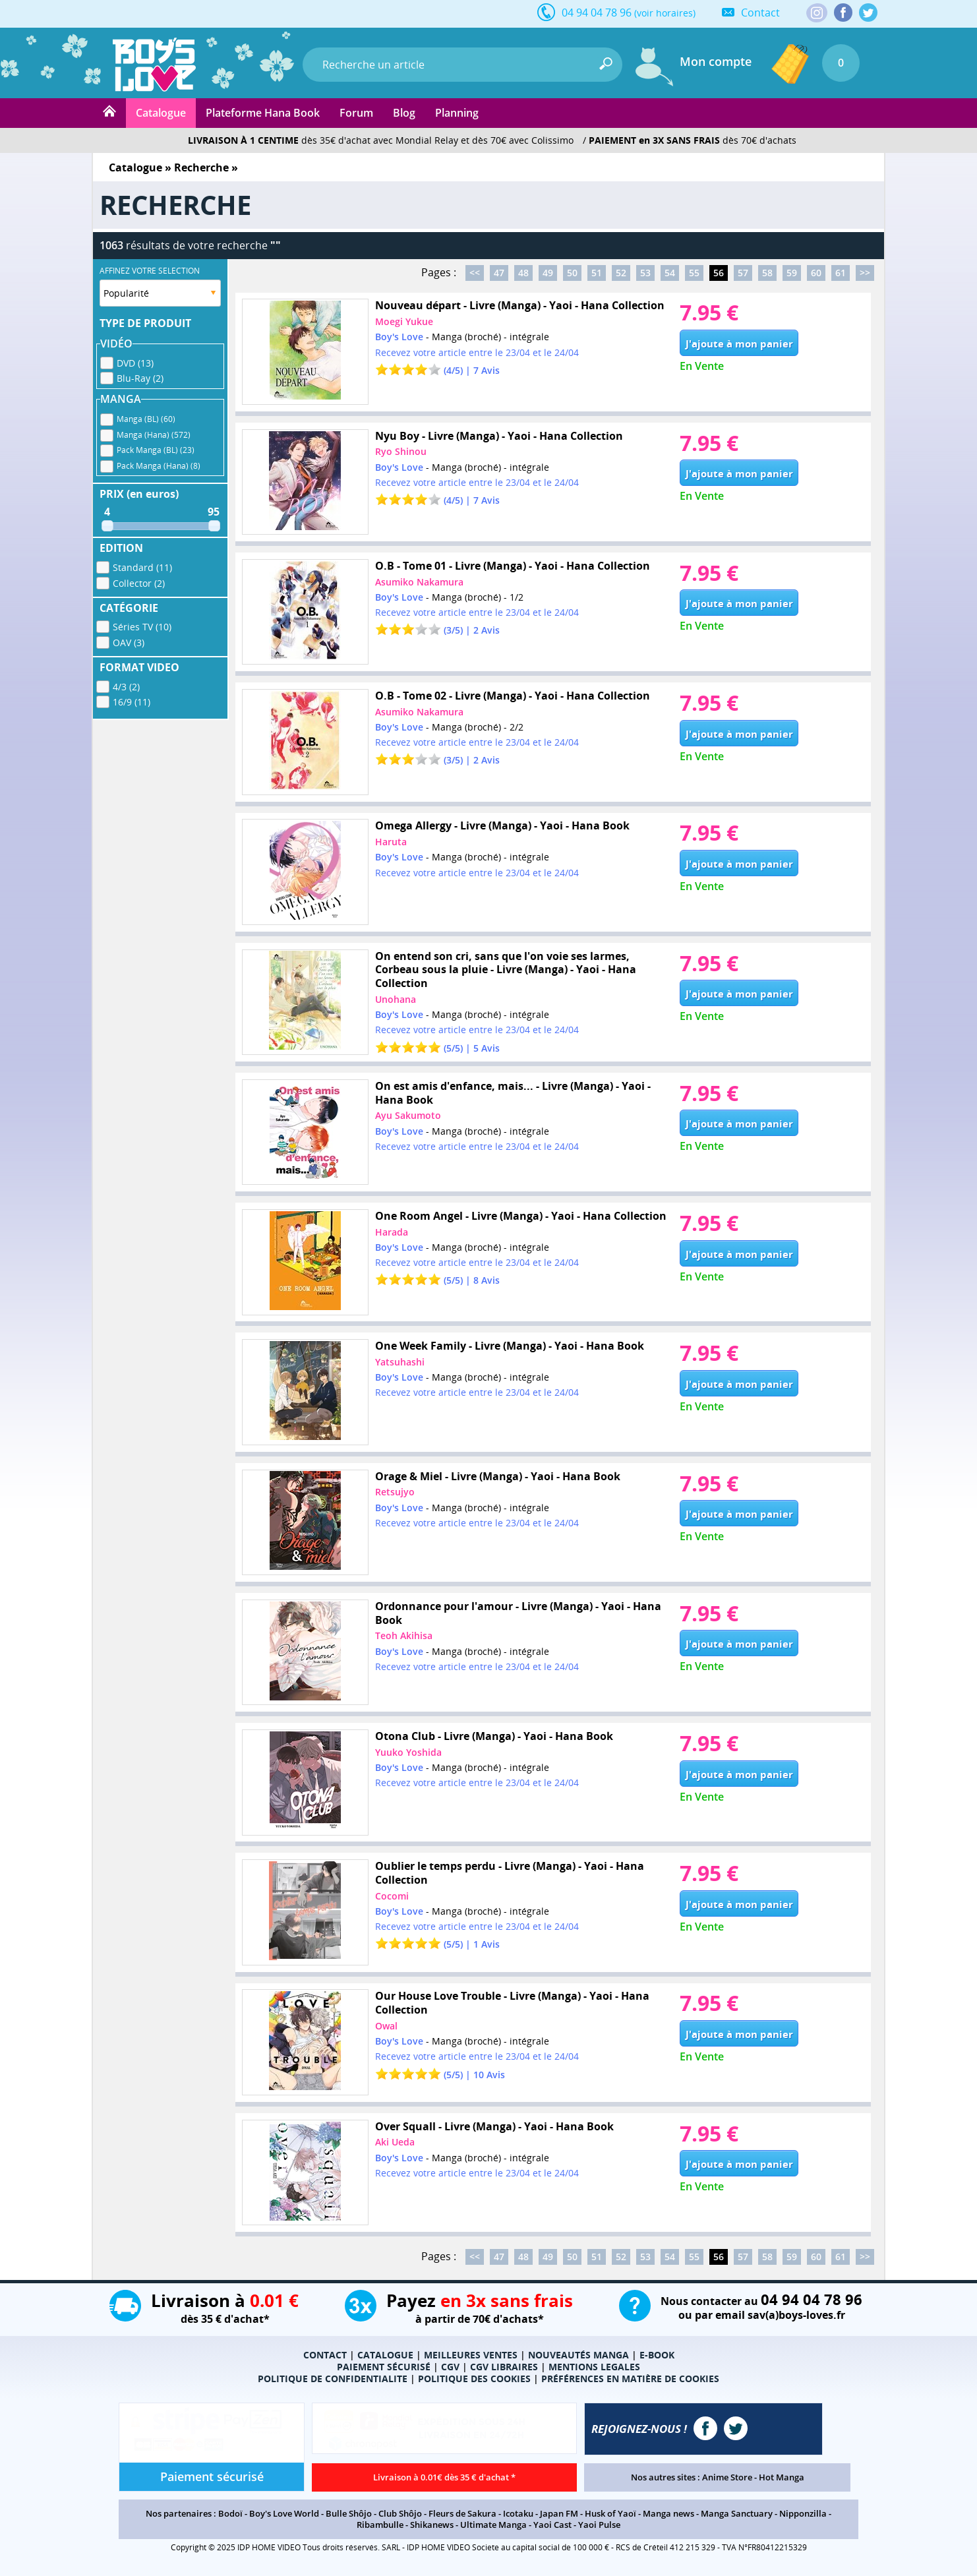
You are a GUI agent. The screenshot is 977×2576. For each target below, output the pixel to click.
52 (621, 272)
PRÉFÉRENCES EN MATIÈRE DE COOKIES (630, 2378)
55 (694, 272)
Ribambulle (380, 2525)
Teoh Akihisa (403, 1635)
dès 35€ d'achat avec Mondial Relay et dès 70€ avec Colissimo (381, 140)
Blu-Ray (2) (140, 378)
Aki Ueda (395, 2142)
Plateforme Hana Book (263, 112)
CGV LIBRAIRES (504, 2366)
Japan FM (559, 2513)
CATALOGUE (385, 2355)
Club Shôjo (400, 2513)
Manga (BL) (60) (146, 419)
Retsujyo (395, 1491)
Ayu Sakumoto (408, 1115)
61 (840, 272)
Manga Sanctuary (737, 2513)
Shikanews (432, 2525)
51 (596, 272)
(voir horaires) (665, 13)
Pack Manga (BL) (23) (155, 450)
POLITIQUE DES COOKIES (474, 2378)
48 (523, 272)
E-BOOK (656, 2355)
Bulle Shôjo (349, 2513)
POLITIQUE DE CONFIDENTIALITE (332, 2378)
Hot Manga (781, 2477)
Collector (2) (139, 583)
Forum (356, 112)
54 (670, 272)
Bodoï (230, 2513)
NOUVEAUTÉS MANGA (578, 2355)
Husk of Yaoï (610, 2513)
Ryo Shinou (401, 451)
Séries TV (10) (142, 626)
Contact (760, 12)
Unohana (395, 999)
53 (645, 272)
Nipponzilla (803, 2513)
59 (791, 272)
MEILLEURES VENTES (471, 2355)
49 (548, 272)
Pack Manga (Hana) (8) (158, 465)
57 (743, 272)
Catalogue (161, 112)
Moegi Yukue (404, 321)
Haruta (391, 841)
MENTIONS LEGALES (594, 2366)
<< (474, 272)
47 (499, 272)
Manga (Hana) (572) (154, 434)
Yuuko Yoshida (408, 1752)
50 (572, 272)
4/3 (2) (126, 686)
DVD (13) (135, 363)
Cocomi (392, 1896)
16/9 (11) (131, 702)
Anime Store (727, 2477)
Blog (404, 112)
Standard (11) (142, 567)
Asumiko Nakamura (419, 582)
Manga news (668, 2513)
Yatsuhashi (400, 1362)
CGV (450, 2366)
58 (767, 272)
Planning (457, 112)
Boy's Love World (284, 2513)
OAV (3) (128, 642)
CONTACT (325, 2355)
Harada (391, 1232)
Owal (386, 2026)
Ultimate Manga (493, 2525)
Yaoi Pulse (599, 2525)
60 (816, 272)
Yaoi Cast (552, 2525)
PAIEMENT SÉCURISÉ (383, 2366)
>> (865, 272)
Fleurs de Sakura (462, 2513)
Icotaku (518, 2513)
